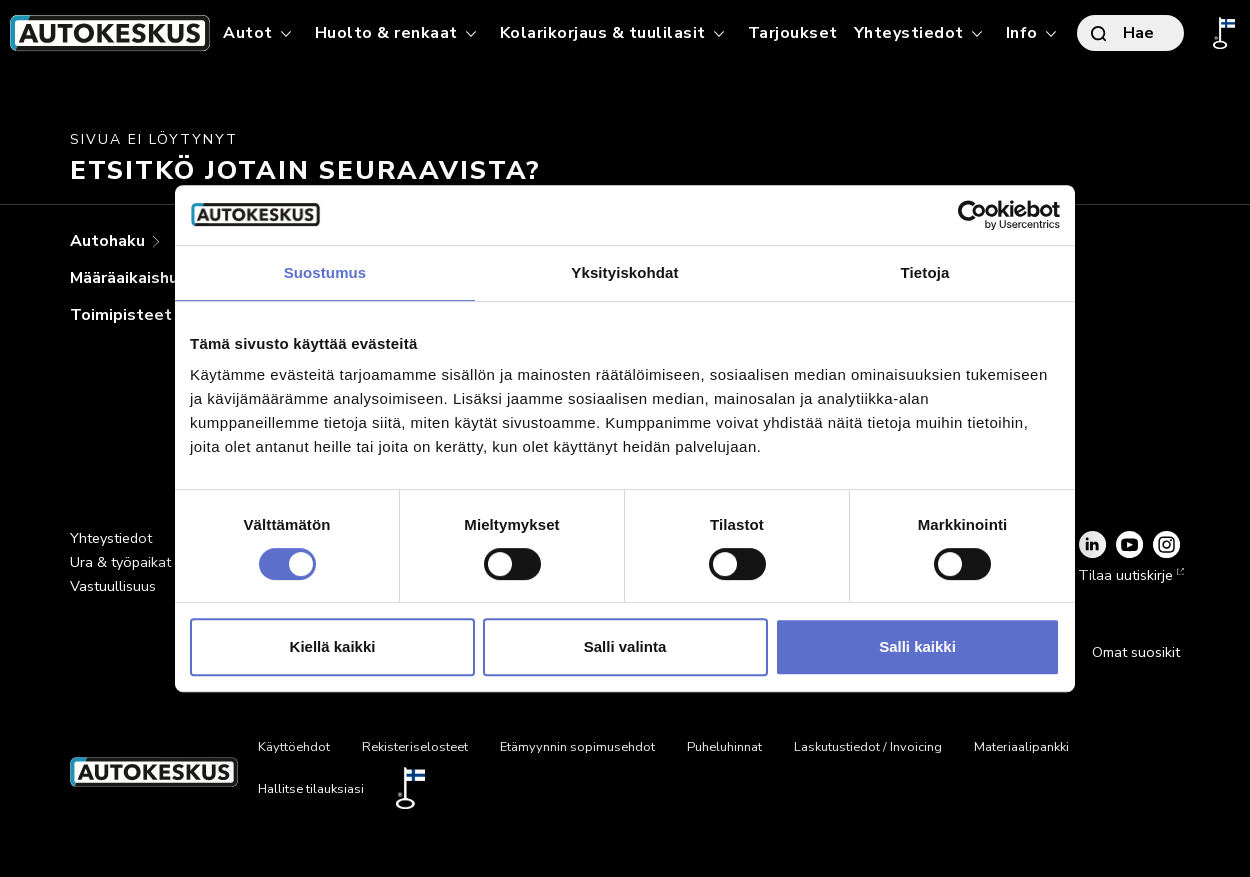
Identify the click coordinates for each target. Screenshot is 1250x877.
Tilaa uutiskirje (1129, 575)
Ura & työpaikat (120, 562)
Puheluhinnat (724, 747)
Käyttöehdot (294, 747)
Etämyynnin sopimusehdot (577, 747)
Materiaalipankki (1021, 747)
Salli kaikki (917, 646)
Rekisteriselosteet (415, 747)
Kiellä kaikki (333, 646)
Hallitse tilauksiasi (311, 789)
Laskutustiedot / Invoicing (868, 747)
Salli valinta (625, 646)
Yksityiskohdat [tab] (624, 272)
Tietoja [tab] (925, 272)
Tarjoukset (793, 33)
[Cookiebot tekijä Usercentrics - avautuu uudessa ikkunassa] (972, 215)
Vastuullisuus (113, 586)
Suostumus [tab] (325, 272)
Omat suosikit (1136, 652)
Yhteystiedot (111, 538)
